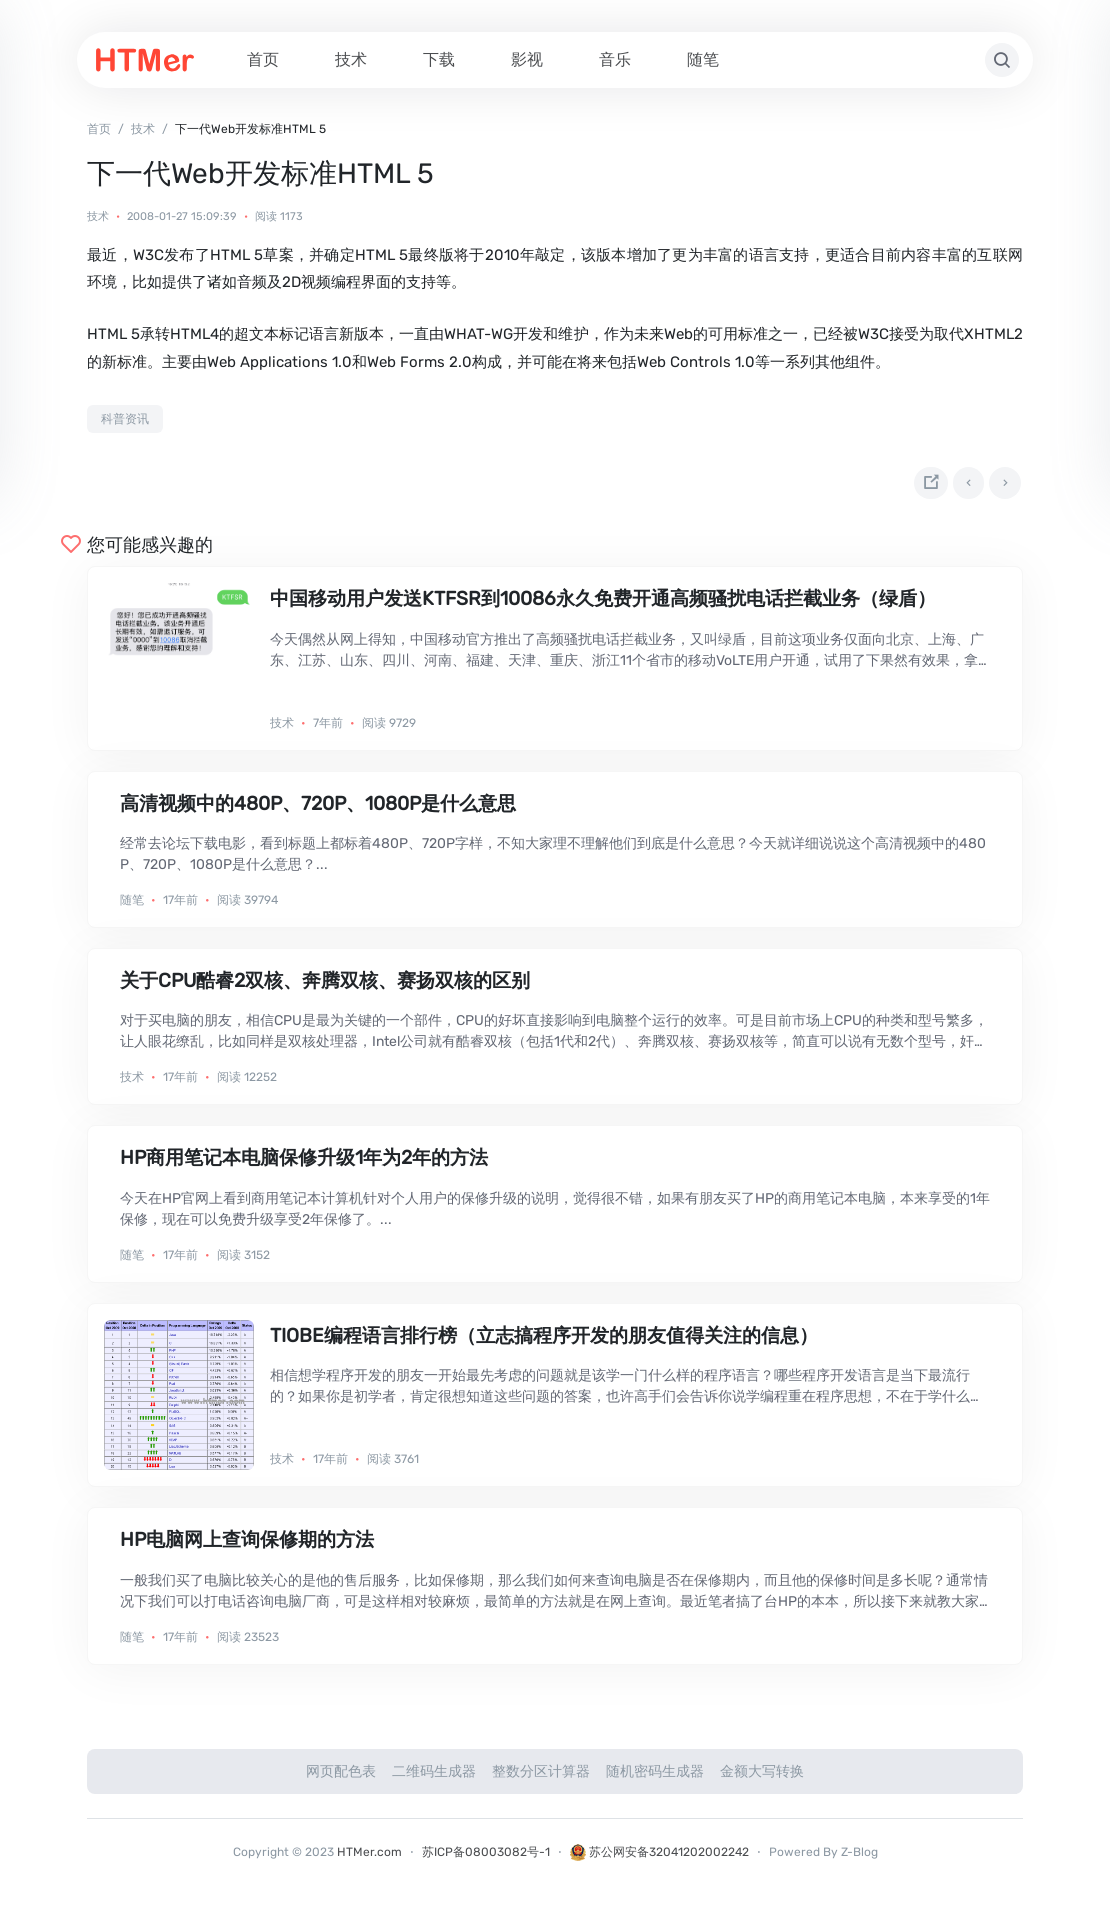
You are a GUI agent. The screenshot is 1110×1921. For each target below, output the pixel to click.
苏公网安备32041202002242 (659, 1863)
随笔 (703, 59)
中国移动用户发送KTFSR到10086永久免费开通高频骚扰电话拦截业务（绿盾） (603, 610)
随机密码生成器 (655, 1782)
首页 (263, 59)
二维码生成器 (434, 1782)
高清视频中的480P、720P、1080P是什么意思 (318, 814)
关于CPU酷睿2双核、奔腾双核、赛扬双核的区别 (325, 992)
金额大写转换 (762, 1782)
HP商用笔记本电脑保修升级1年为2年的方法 (304, 1169)
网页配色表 (341, 1782)
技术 (351, 59)
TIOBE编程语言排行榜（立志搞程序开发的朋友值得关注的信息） (544, 1346)
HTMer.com (369, 1863)
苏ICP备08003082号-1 (486, 1863)
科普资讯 (125, 419)
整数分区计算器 (541, 1782)
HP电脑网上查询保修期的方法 (247, 1551)
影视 (527, 59)
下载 (439, 59)
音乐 (615, 59)
